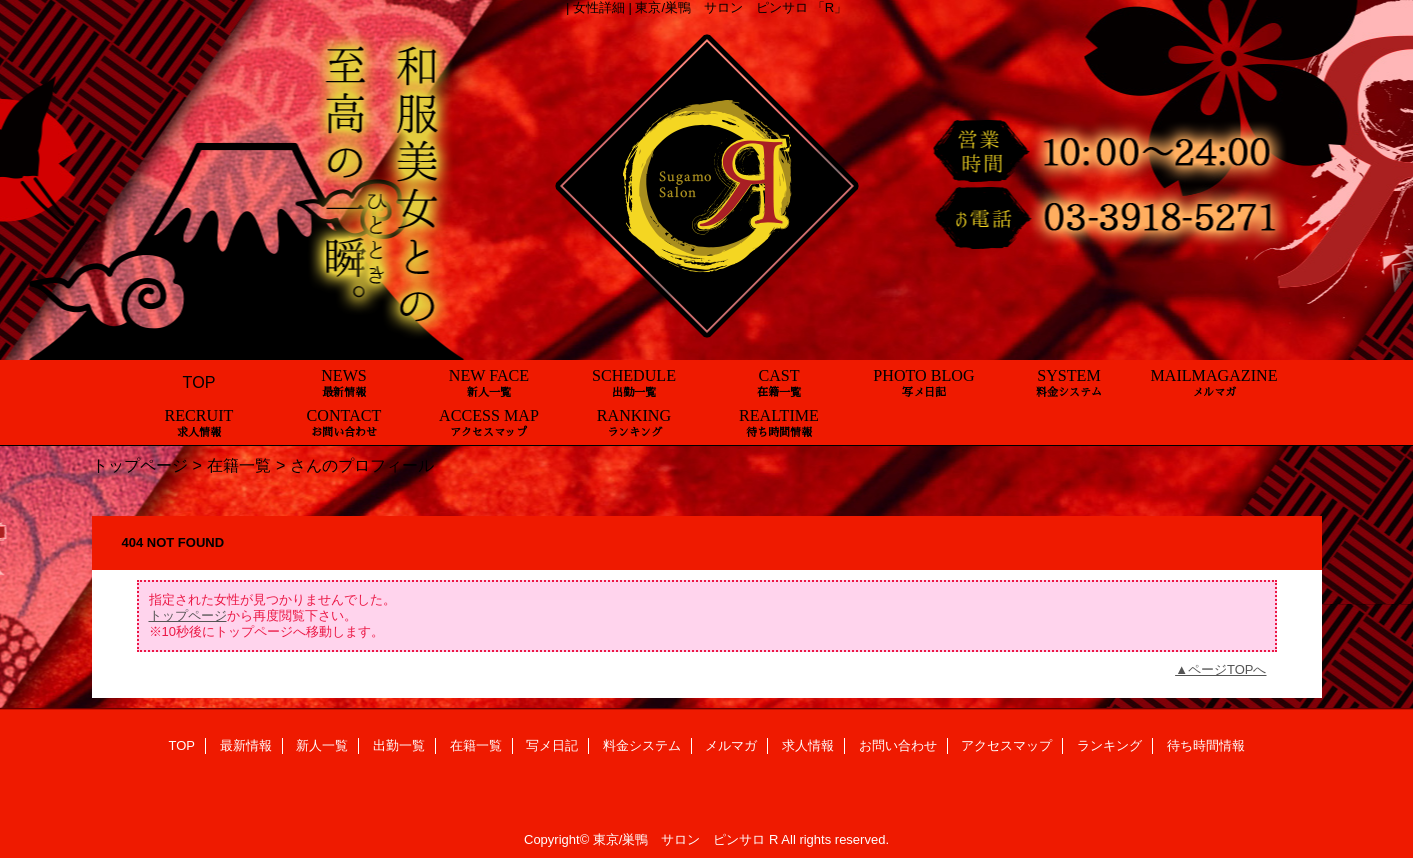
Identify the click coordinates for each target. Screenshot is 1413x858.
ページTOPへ (1227, 669)
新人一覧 (322, 745)
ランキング (1109, 745)
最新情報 (246, 745)
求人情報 (808, 745)
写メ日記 (552, 745)
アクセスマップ (1006, 745)
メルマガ (731, 745)
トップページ (140, 465)
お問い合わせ (898, 745)
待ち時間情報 (1206, 745)
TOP (199, 382)
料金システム (642, 745)
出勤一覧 (399, 745)
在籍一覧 (239, 465)
